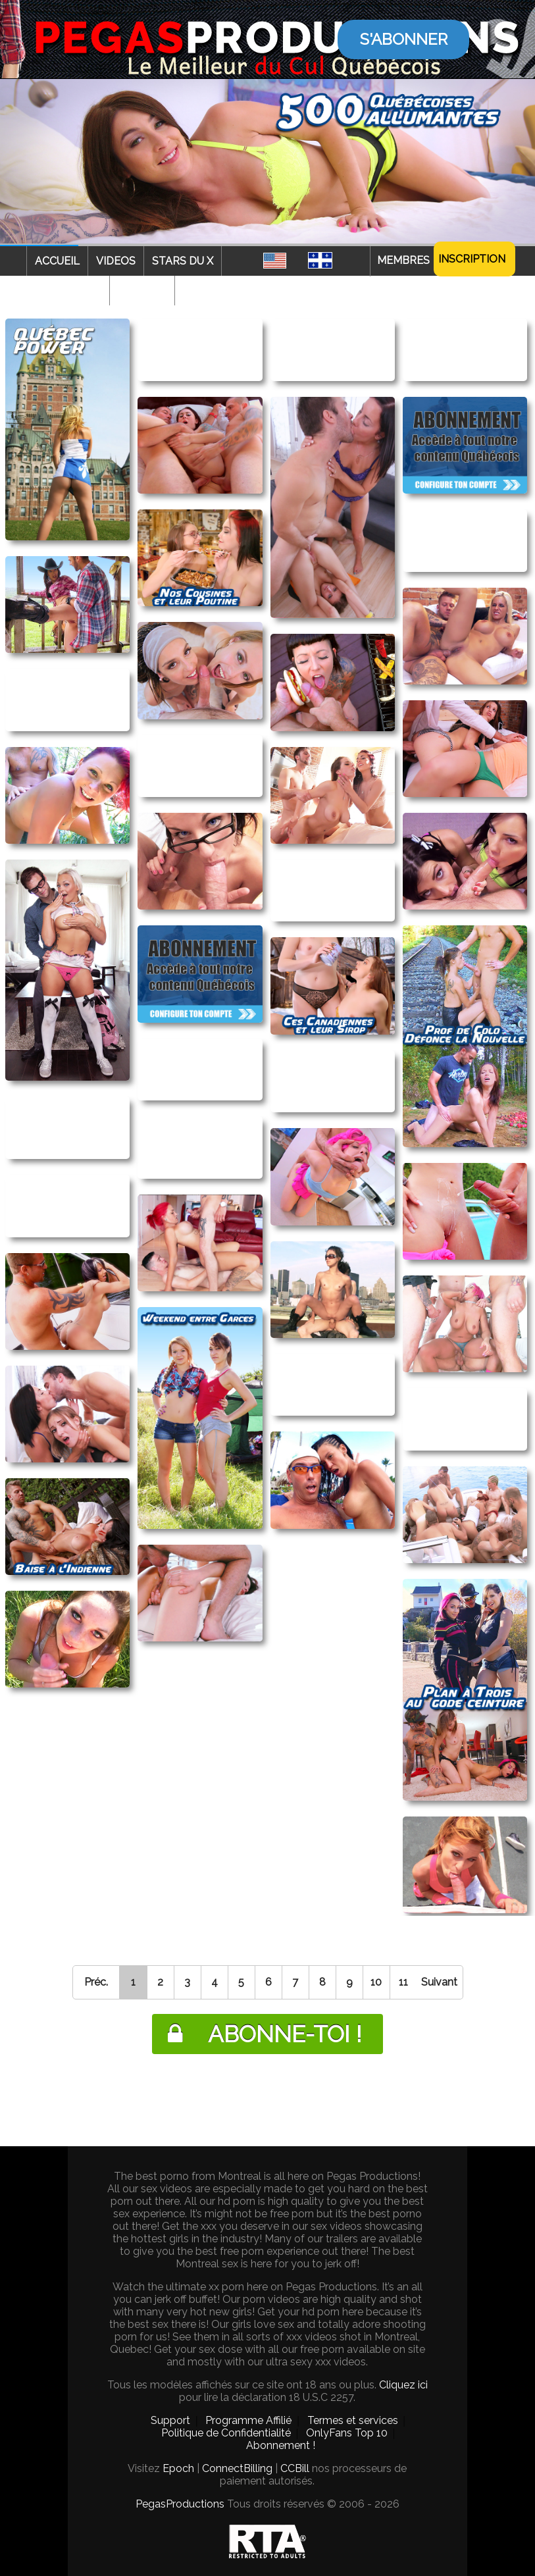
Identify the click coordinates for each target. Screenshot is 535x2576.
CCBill (294, 2468)
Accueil (57, 261)
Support (170, 2420)
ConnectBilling (237, 2468)
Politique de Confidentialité (226, 2433)
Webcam (142, 290)
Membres (403, 260)
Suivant (439, 1982)
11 (403, 1982)
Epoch (178, 2468)
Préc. (96, 1982)
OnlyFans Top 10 (347, 2433)
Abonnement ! (280, 2445)
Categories (67, 290)
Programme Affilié (248, 2420)
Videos (116, 261)
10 (376, 1982)
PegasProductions (180, 2504)
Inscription (471, 259)
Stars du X (182, 261)
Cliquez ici (403, 2385)
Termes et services (352, 2420)
